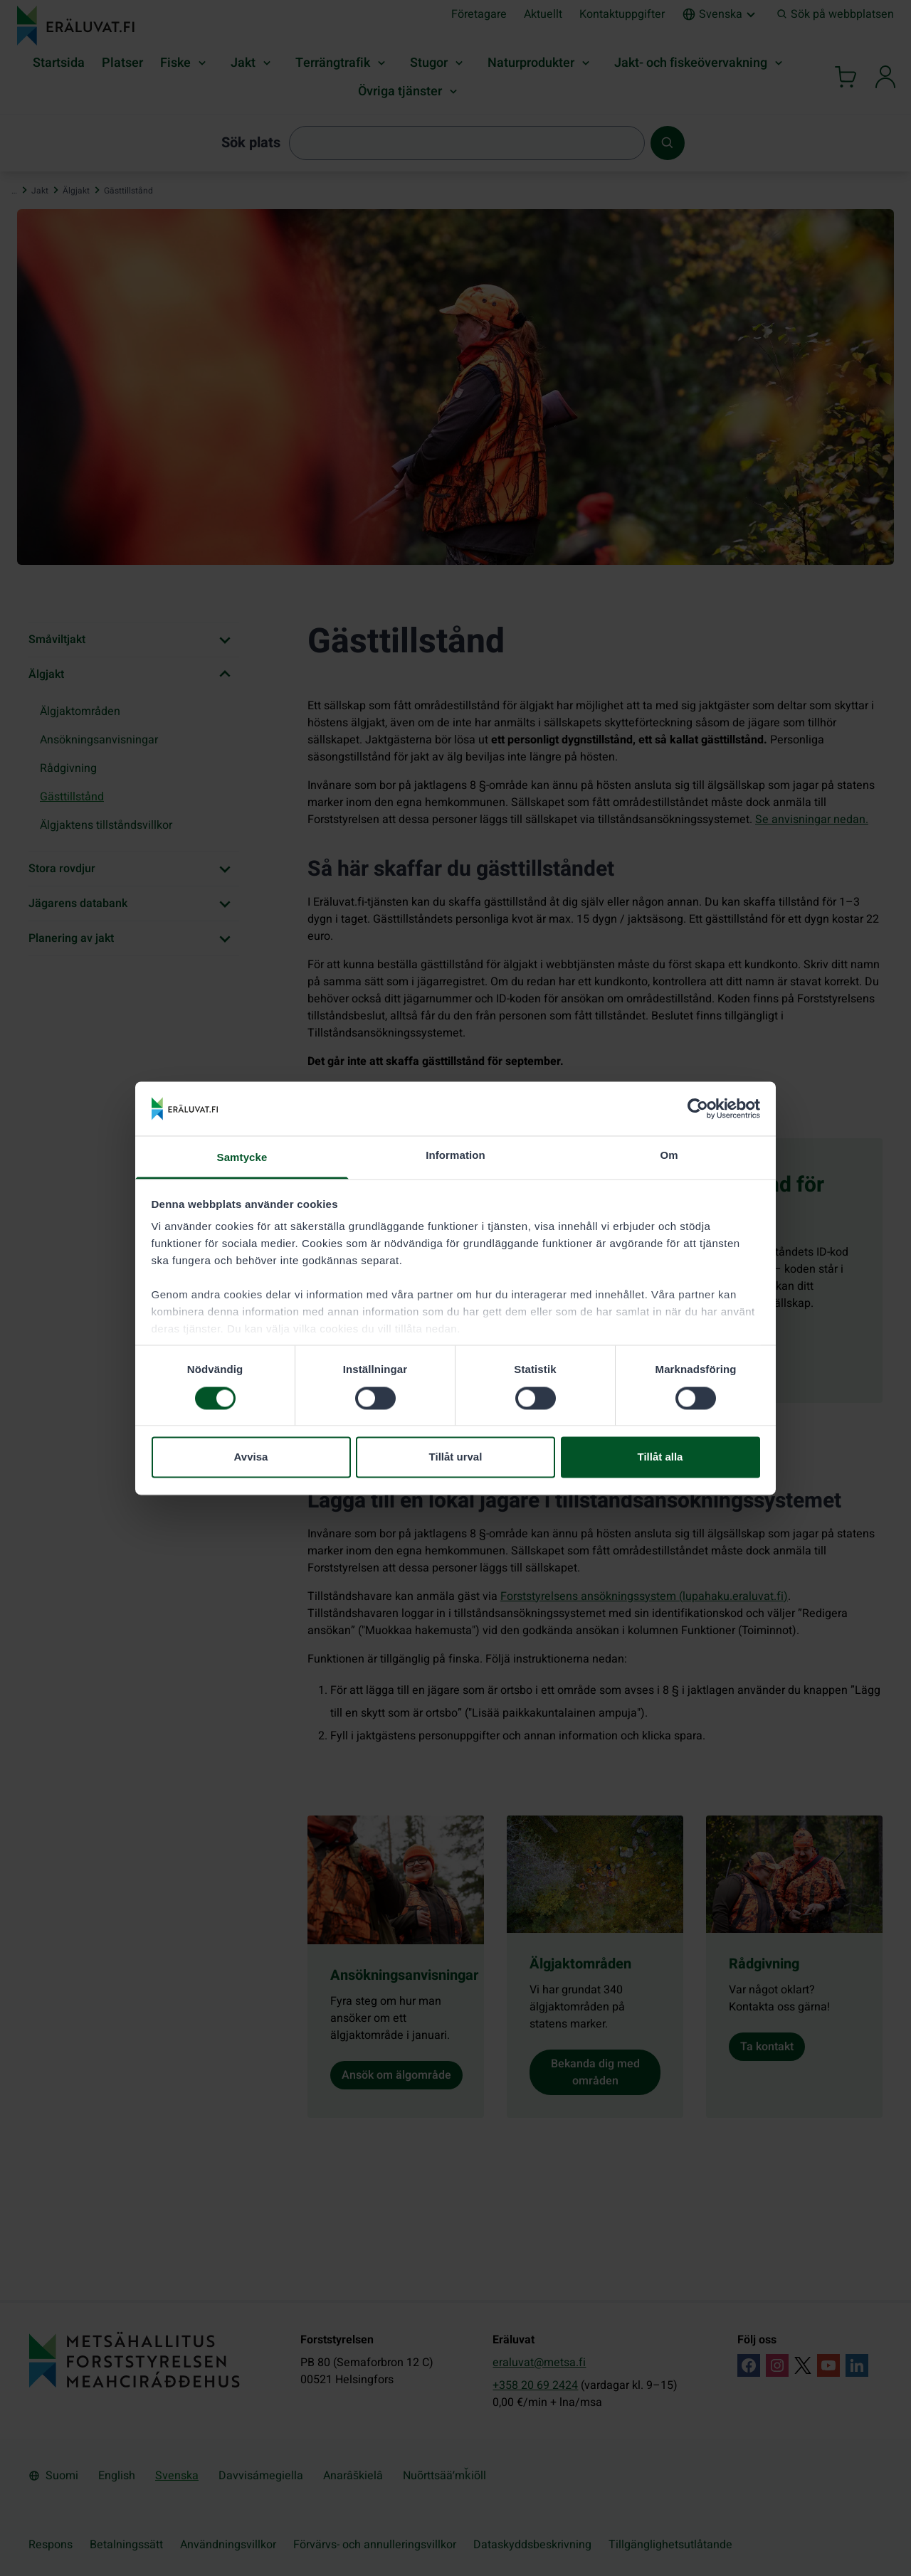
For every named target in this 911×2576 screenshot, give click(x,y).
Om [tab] (669, 1156)
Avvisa (251, 1457)
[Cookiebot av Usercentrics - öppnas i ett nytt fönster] (698, 1108)
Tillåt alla (660, 1457)
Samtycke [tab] (242, 1158)
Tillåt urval (456, 1457)
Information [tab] (455, 1156)
